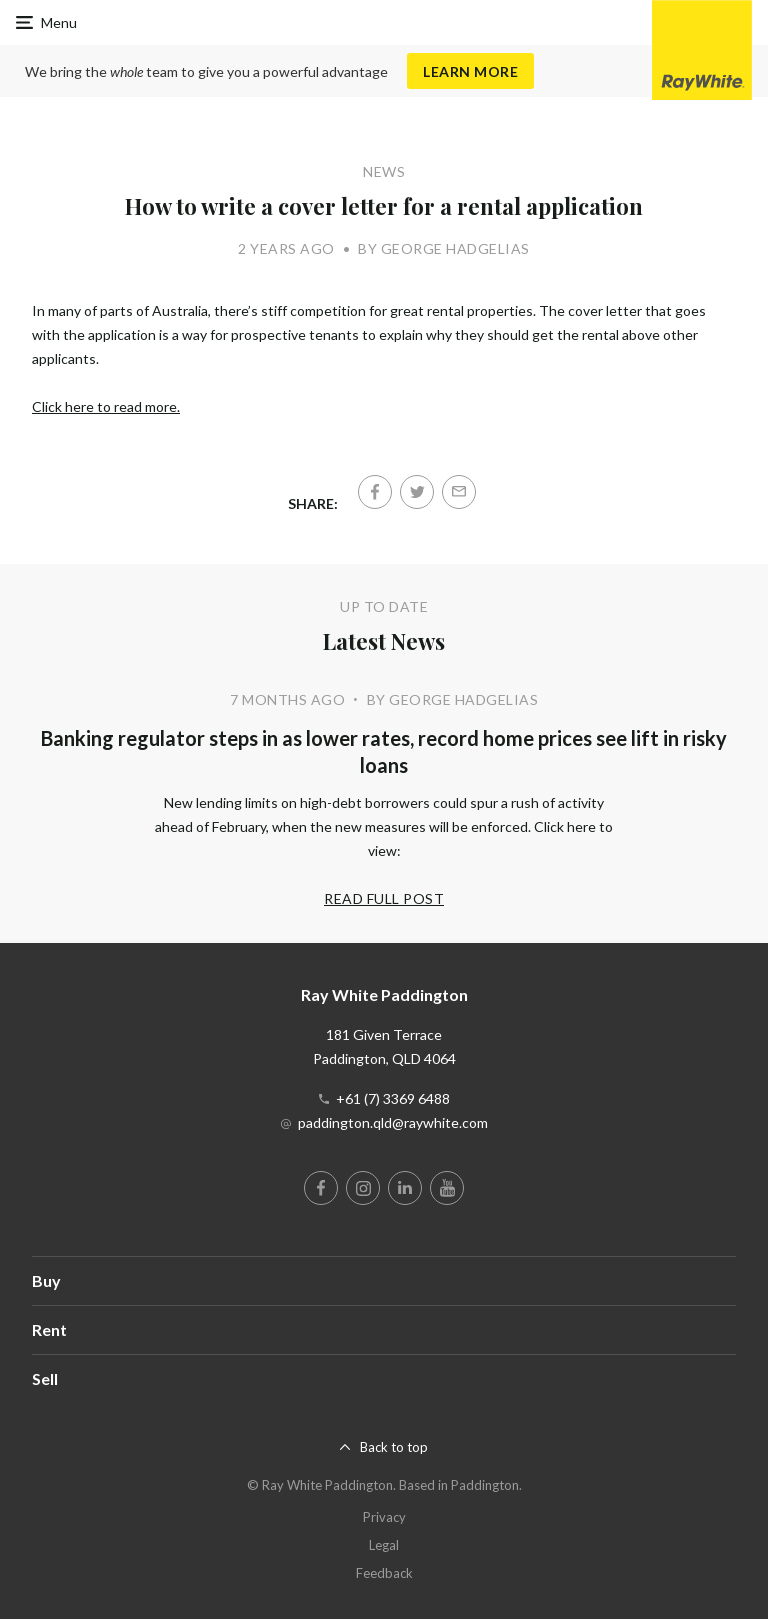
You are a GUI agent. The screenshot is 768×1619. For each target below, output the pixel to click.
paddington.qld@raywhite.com (393, 1122)
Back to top (394, 1447)
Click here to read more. (106, 406)
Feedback (384, 1573)
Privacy (384, 1517)
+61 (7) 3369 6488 (393, 1098)
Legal (384, 1545)
